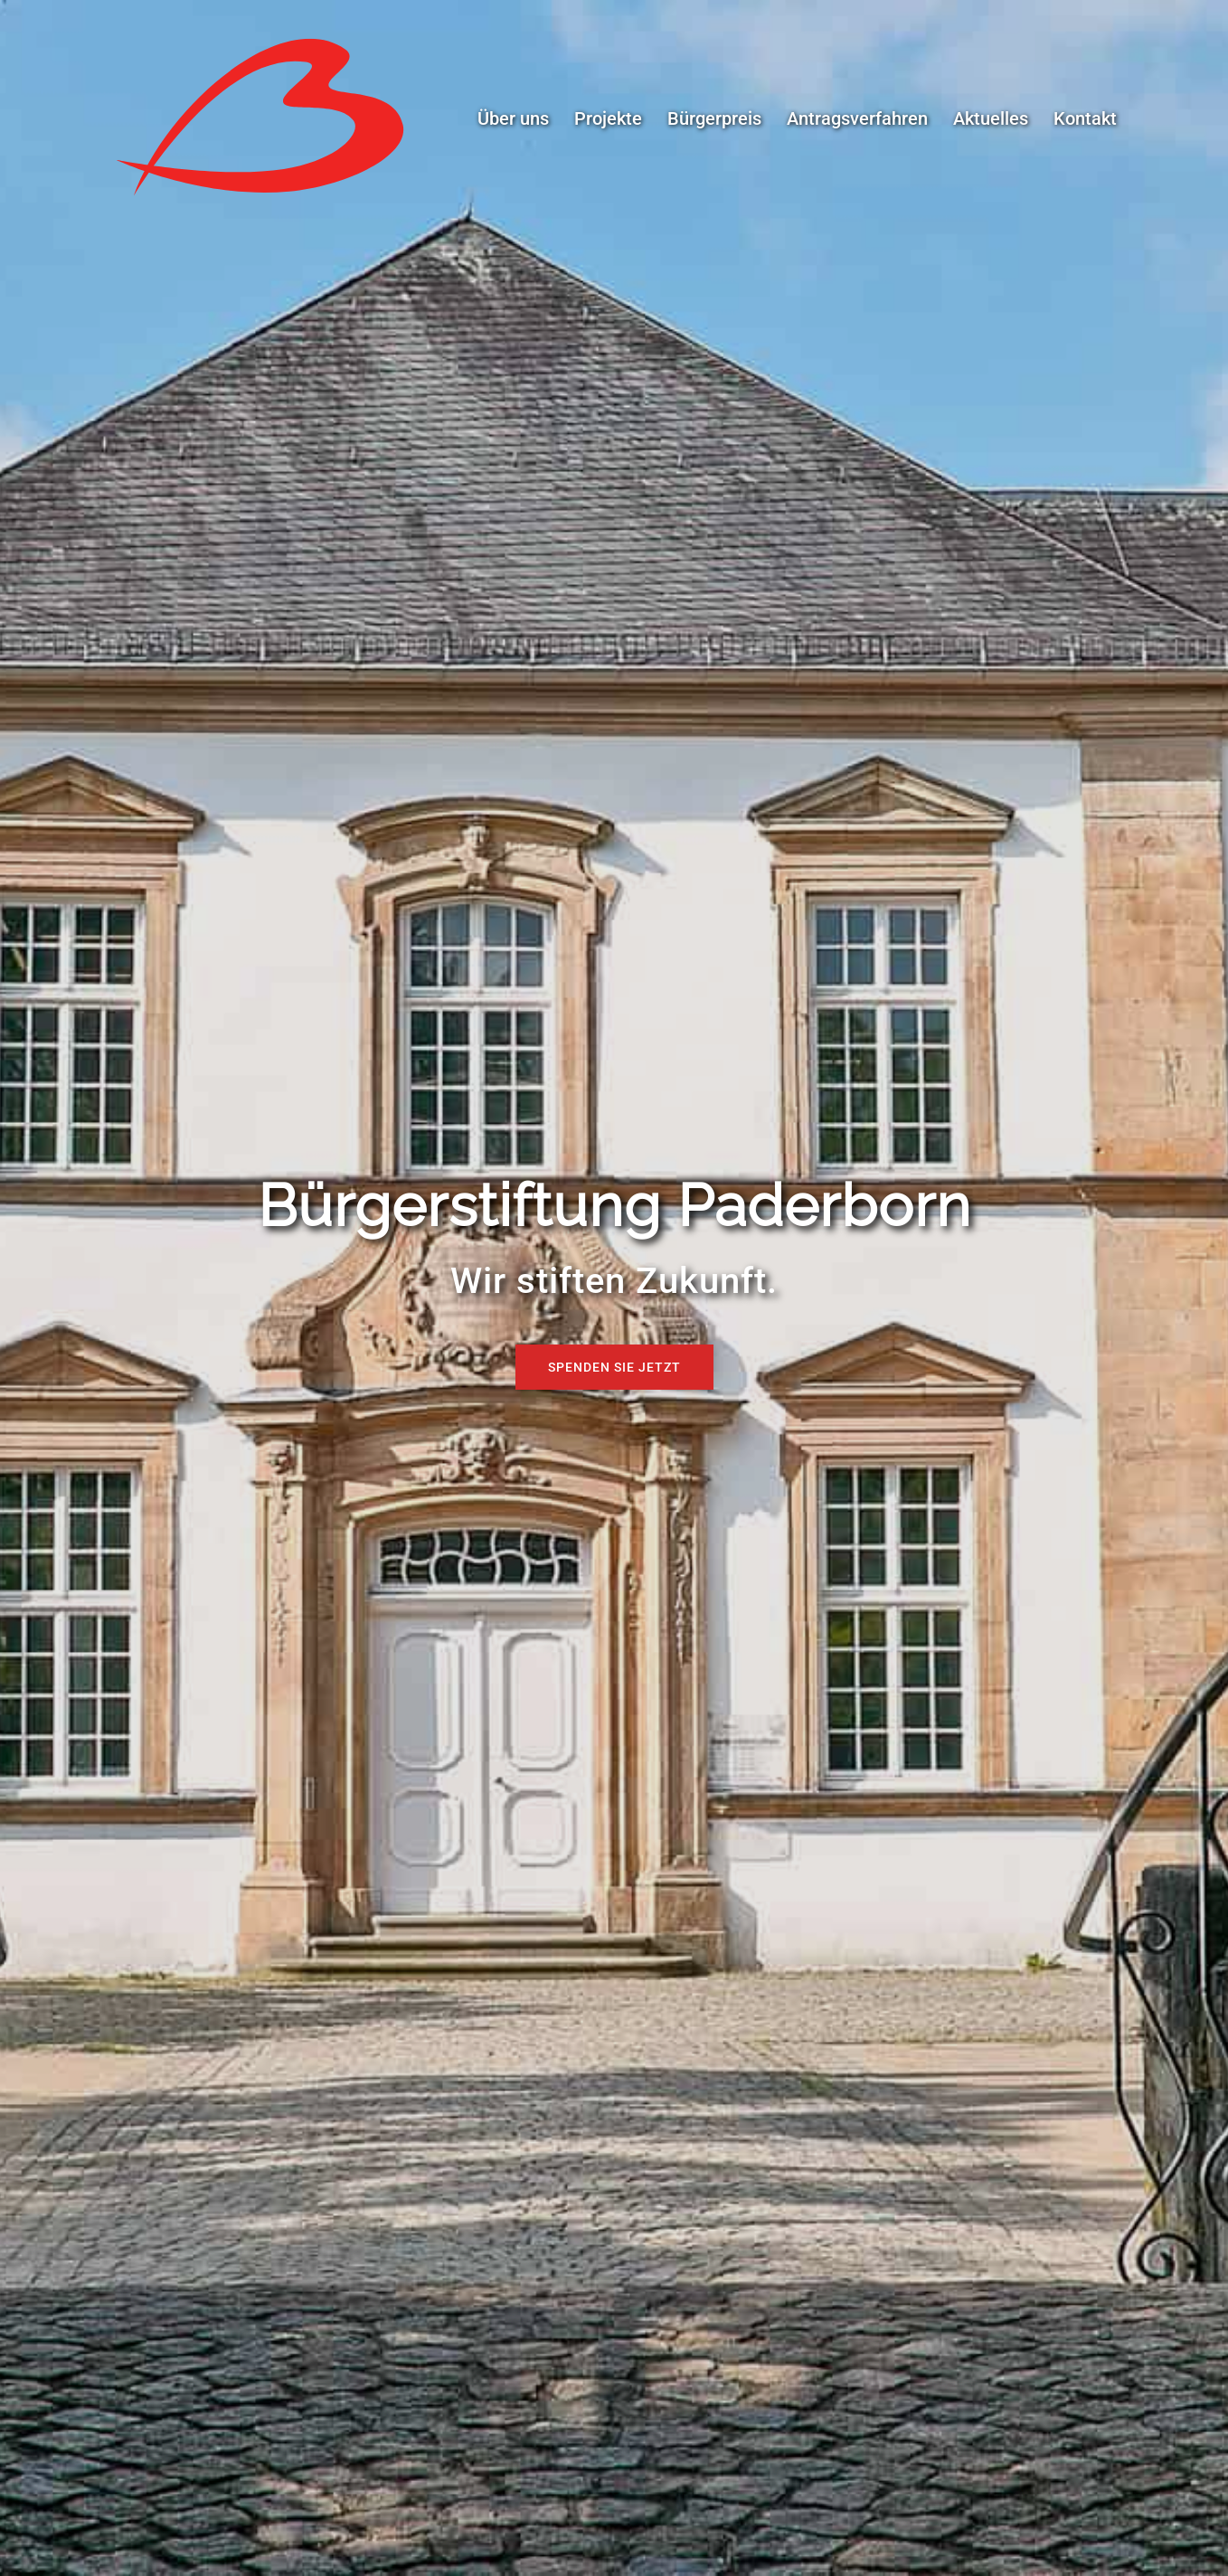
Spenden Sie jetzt (614, 1367)
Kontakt (1085, 118)
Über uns (513, 118)
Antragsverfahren (857, 118)
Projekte (608, 118)
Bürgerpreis (714, 118)
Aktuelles (990, 118)
